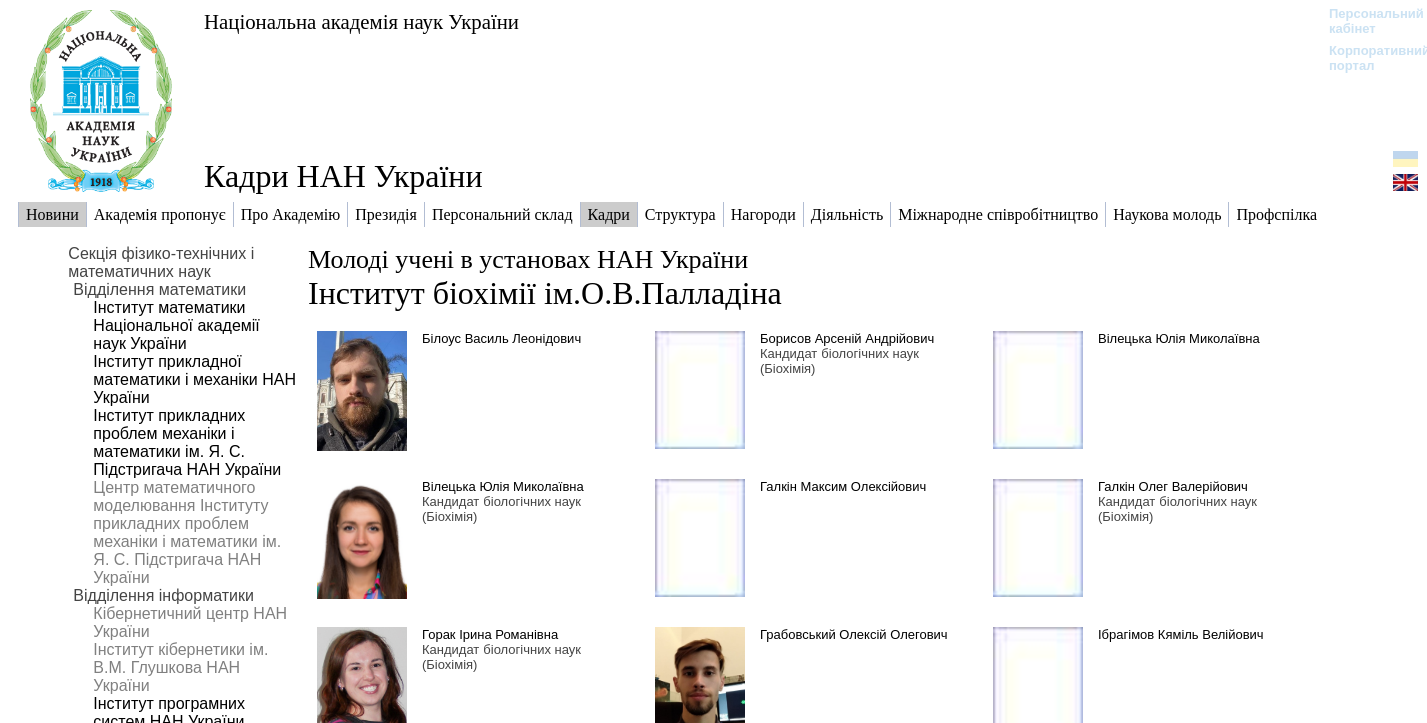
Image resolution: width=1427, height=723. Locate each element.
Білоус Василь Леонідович (501, 338)
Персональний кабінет (1366, 21)
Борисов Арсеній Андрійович (847, 338)
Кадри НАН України (343, 176)
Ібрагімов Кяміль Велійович (1181, 634)
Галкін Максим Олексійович (843, 486)
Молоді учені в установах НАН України (528, 259)
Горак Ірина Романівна (490, 634)
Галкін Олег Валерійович (1173, 486)
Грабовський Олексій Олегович (854, 634)
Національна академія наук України (361, 21)
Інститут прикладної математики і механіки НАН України (194, 379)
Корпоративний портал (1366, 58)
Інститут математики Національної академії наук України (176, 325)
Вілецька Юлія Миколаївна (1179, 338)
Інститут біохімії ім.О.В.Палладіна (545, 293)
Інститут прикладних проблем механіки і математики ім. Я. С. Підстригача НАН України (187, 442)
